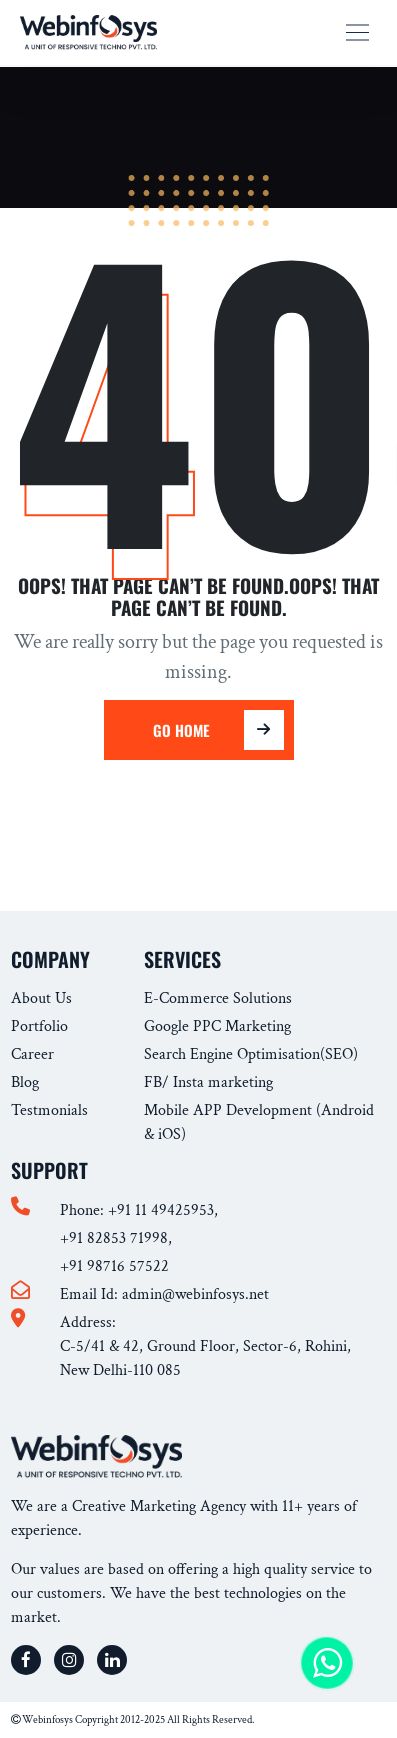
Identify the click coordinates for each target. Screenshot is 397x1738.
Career (32, 1054)
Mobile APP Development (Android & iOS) (259, 1122)
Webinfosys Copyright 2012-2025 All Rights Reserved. (133, 1720)
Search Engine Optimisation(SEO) (251, 1054)
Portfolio (39, 1026)
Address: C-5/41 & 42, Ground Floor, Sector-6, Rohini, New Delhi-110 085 (205, 1346)
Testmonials (49, 1110)
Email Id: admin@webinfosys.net (164, 1294)
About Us (41, 998)
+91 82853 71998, (116, 1238)
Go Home (206, 730)
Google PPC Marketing (217, 1026)
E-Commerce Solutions (218, 998)
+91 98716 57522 (114, 1266)
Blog (25, 1082)
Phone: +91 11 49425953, (139, 1210)
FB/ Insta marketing (208, 1082)
